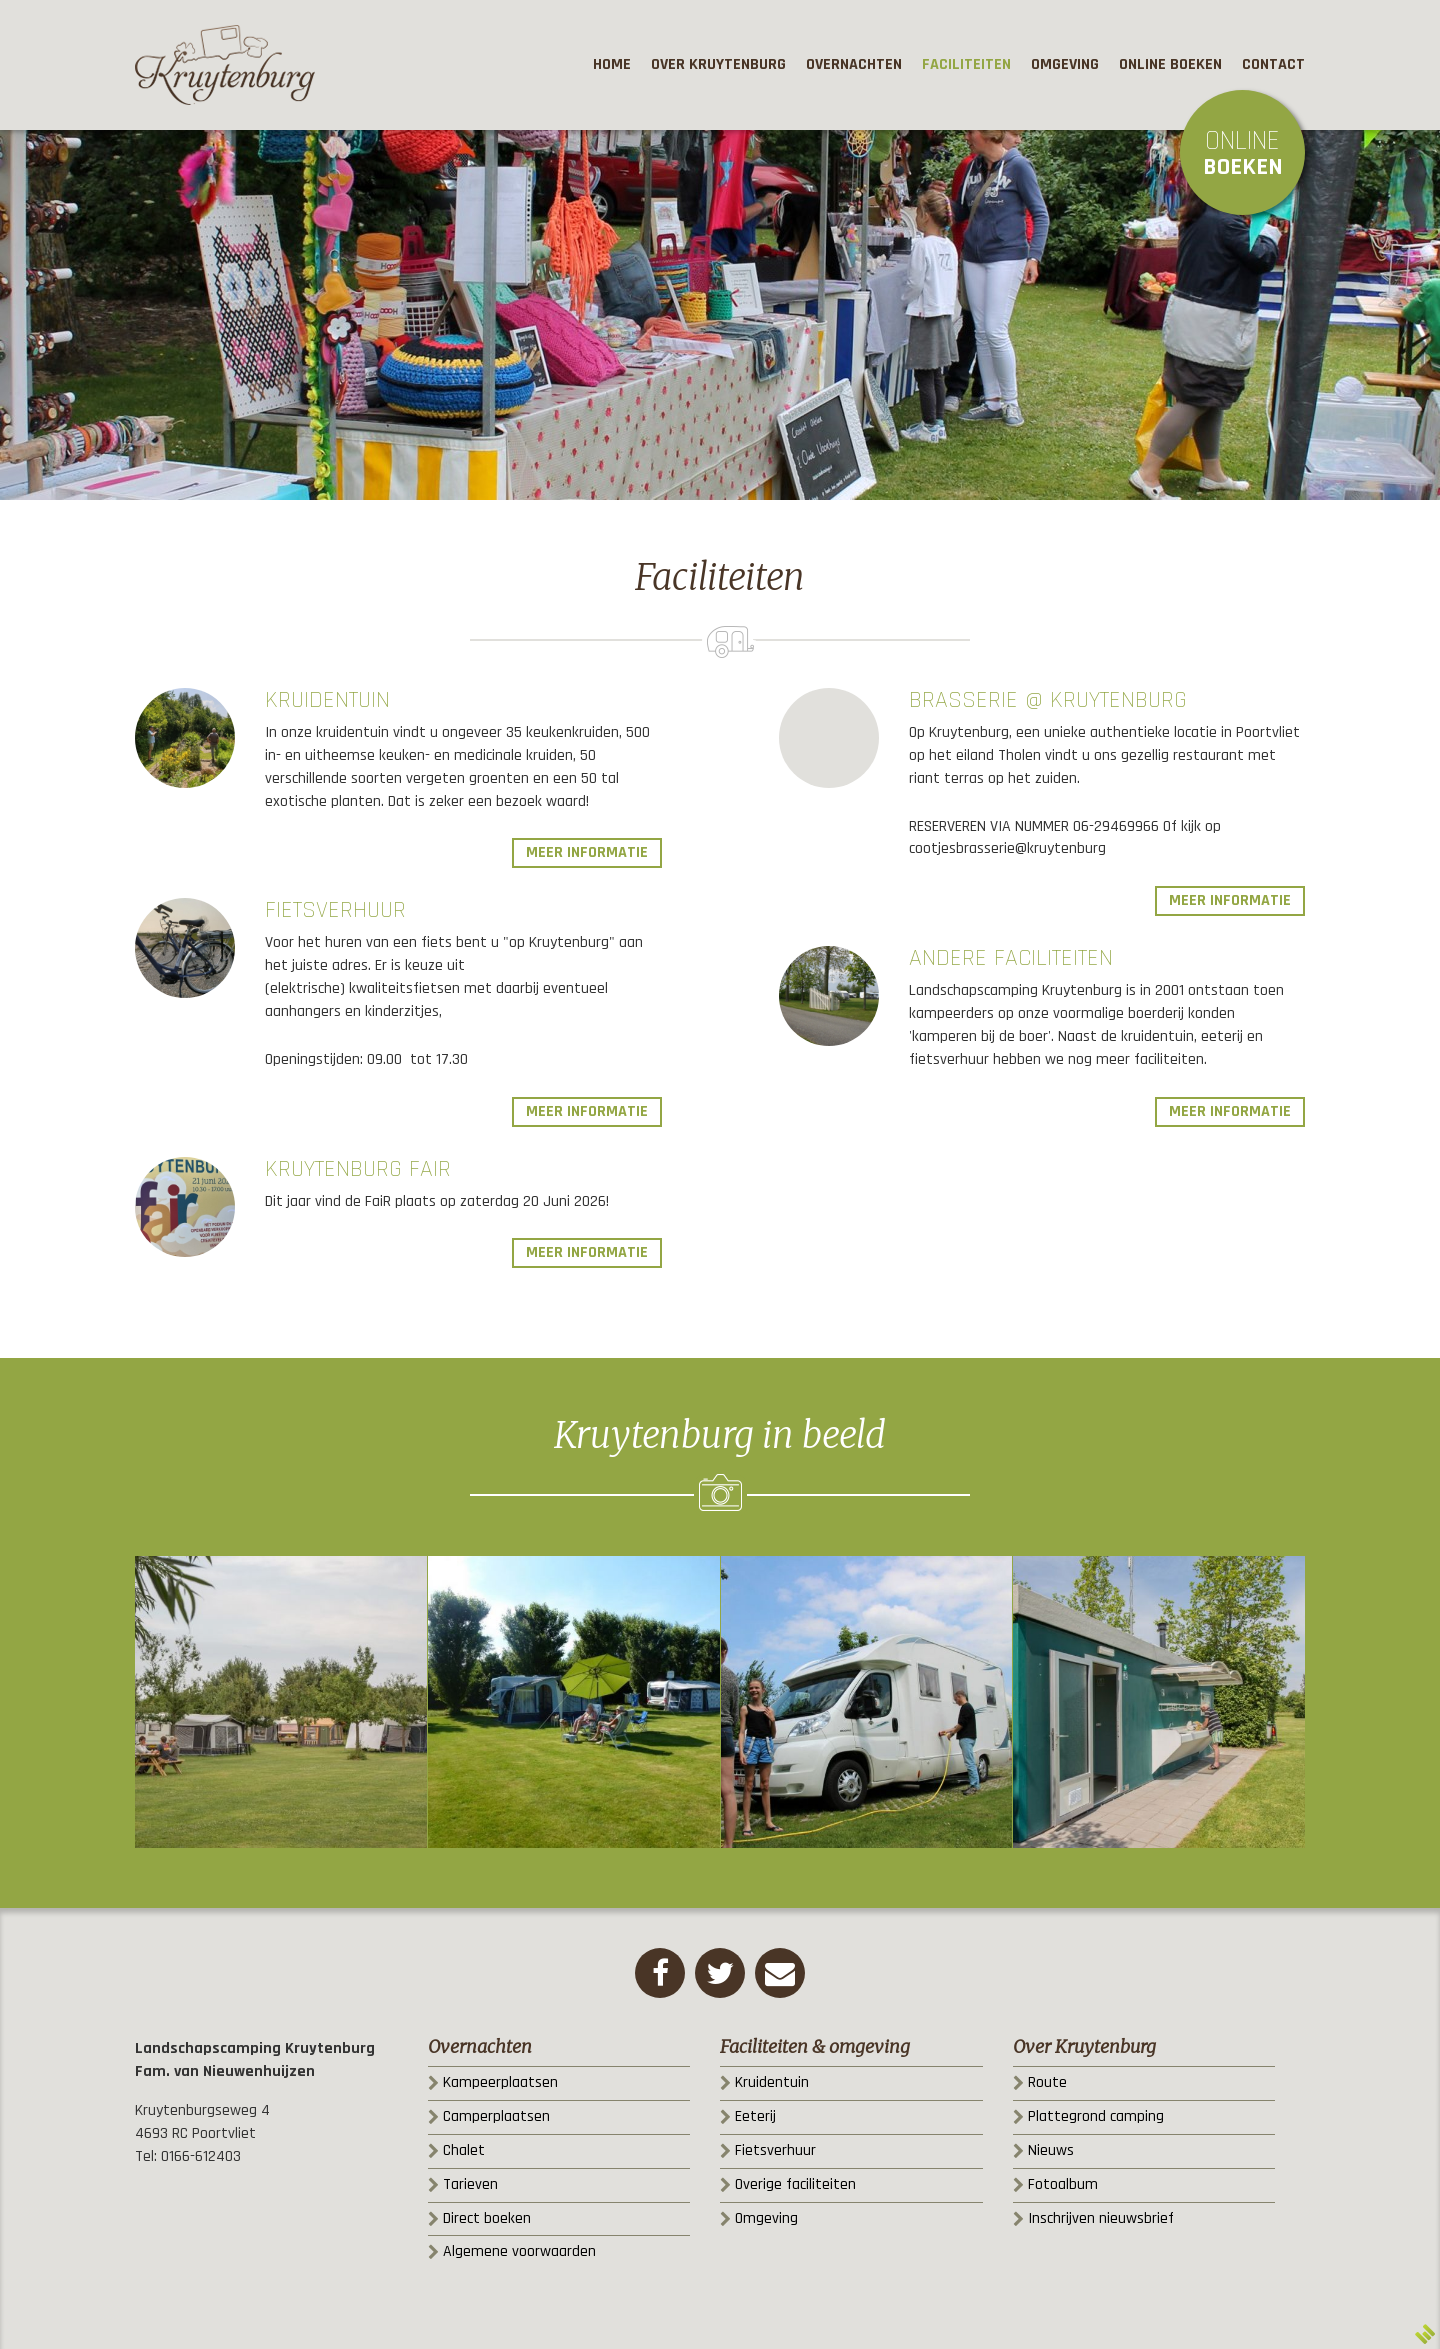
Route (1047, 2082)
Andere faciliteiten (1011, 958)
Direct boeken (487, 2218)
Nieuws (1051, 2150)
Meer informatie (587, 852)
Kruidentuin (327, 700)
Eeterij (755, 2116)
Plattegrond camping (1096, 2116)
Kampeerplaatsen (500, 2082)
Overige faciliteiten (795, 2184)
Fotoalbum (1063, 2184)
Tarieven (470, 2184)
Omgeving (766, 2218)
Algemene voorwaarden (519, 2251)
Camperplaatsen (496, 2116)
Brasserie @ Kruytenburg (1048, 700)
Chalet (464, 2150)
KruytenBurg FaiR (358, 1169)
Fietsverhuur (335, 910)
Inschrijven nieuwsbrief (1101, 2218)
